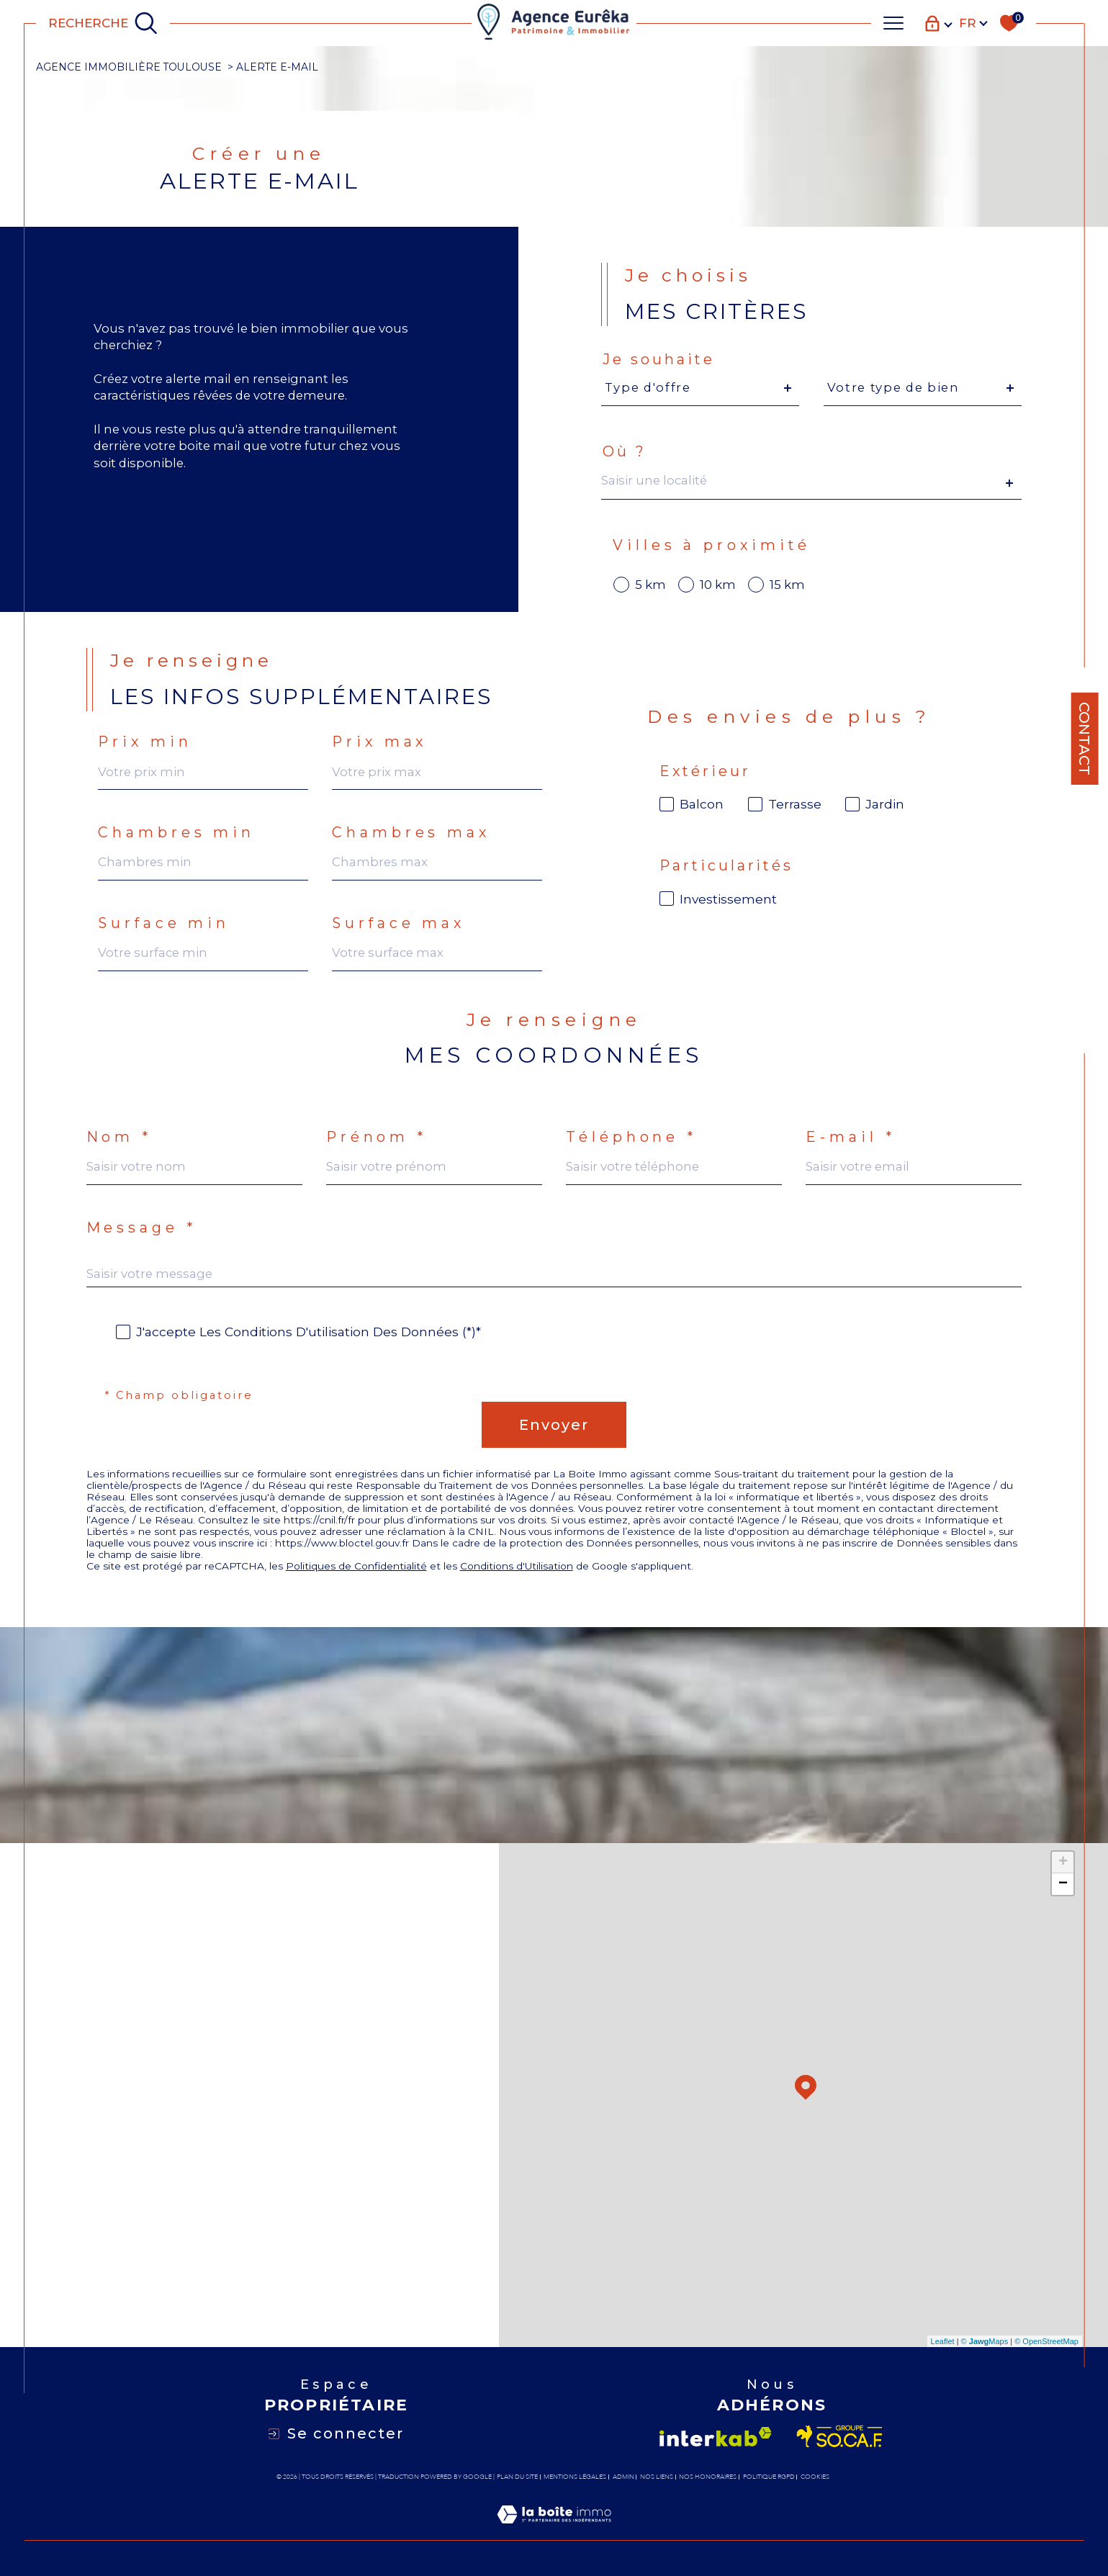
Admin (623, 2476)
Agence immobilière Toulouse (129, 67)
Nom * (119, 1137)
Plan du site (517, 2476)
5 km (650, 585)
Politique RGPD (769, 2476)
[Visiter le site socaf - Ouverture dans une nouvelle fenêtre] (840, 2436)
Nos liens (656, 2476)
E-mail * (850, 1137)
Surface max (398, 924)
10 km (718, 585)
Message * (141, 1228)
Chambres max (411, 833)
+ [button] (1063, 1862)
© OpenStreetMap (1046, 2341)
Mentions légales (575, 2476)
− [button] (1063, 1884)
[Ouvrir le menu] (893, 23)
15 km (787, 585)
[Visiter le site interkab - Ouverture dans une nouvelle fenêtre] (715, 2436)
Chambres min (176, 833)
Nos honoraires (708, 2476)
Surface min (164, 924)
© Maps (985, 2341)
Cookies (815, 2476)
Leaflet (943, 2341)
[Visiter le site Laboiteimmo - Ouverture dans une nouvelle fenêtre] (554, 2530)
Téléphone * (631, 1137)
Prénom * (376, 1137)
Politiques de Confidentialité (356, 1566)
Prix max (379, 742)
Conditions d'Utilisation (516, 1566)
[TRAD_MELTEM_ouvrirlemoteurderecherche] (103, 23)
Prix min (145, 742)
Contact (1084, 738)
